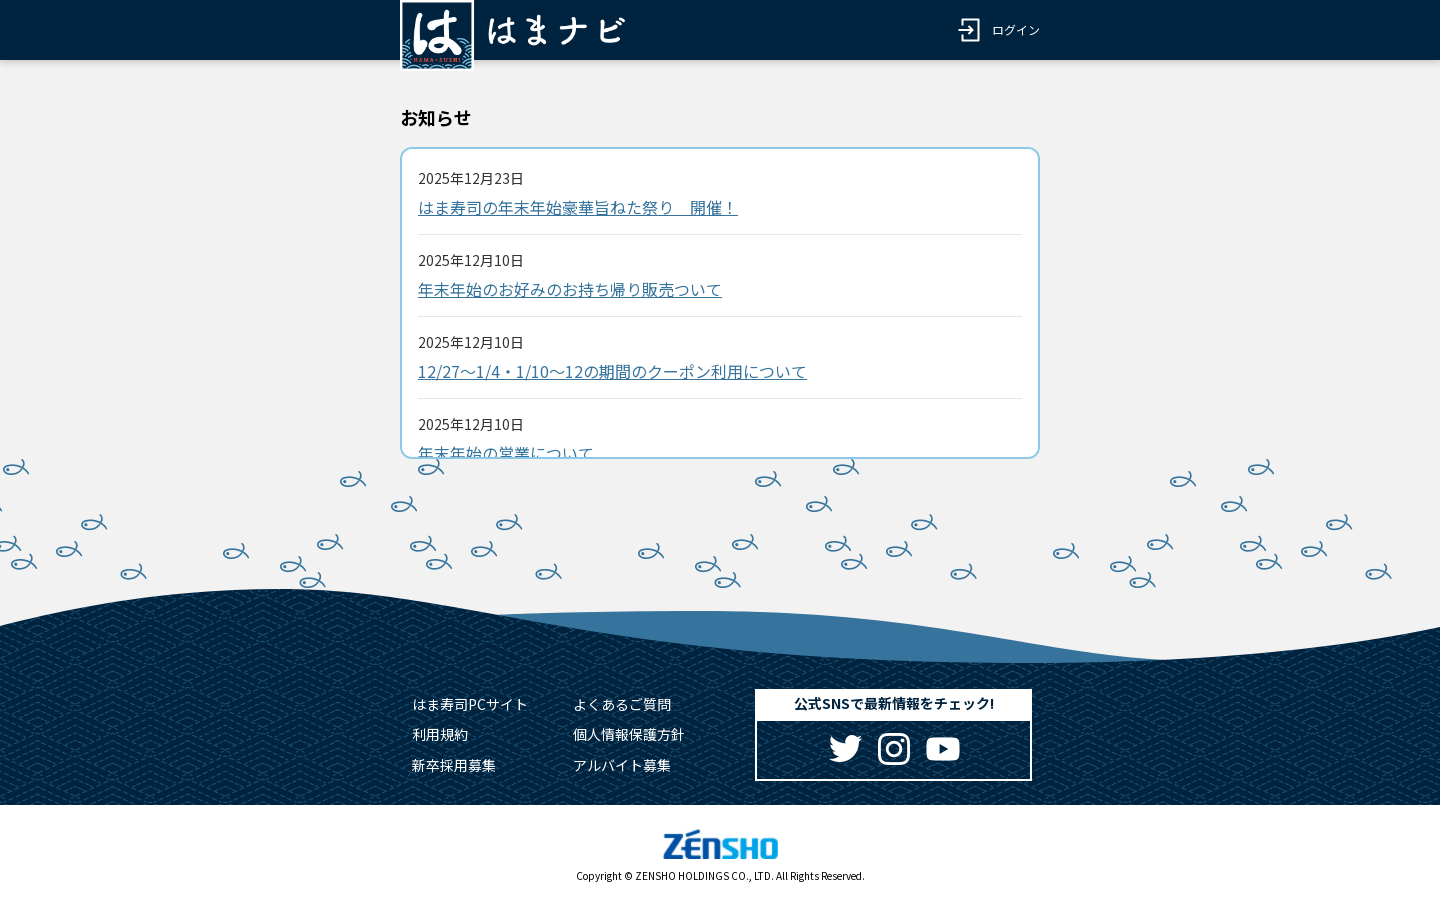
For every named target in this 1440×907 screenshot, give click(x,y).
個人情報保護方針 (629, 734)
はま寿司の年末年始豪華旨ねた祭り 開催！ (578, 207)
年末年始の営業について (506, 453)
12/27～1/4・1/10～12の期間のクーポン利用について (612, 371)
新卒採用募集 (454, 765)
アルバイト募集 (622, 765)
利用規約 (440, 734)
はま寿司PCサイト (470, 704)
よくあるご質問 (622, 704)
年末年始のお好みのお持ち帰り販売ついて (570, 289)
